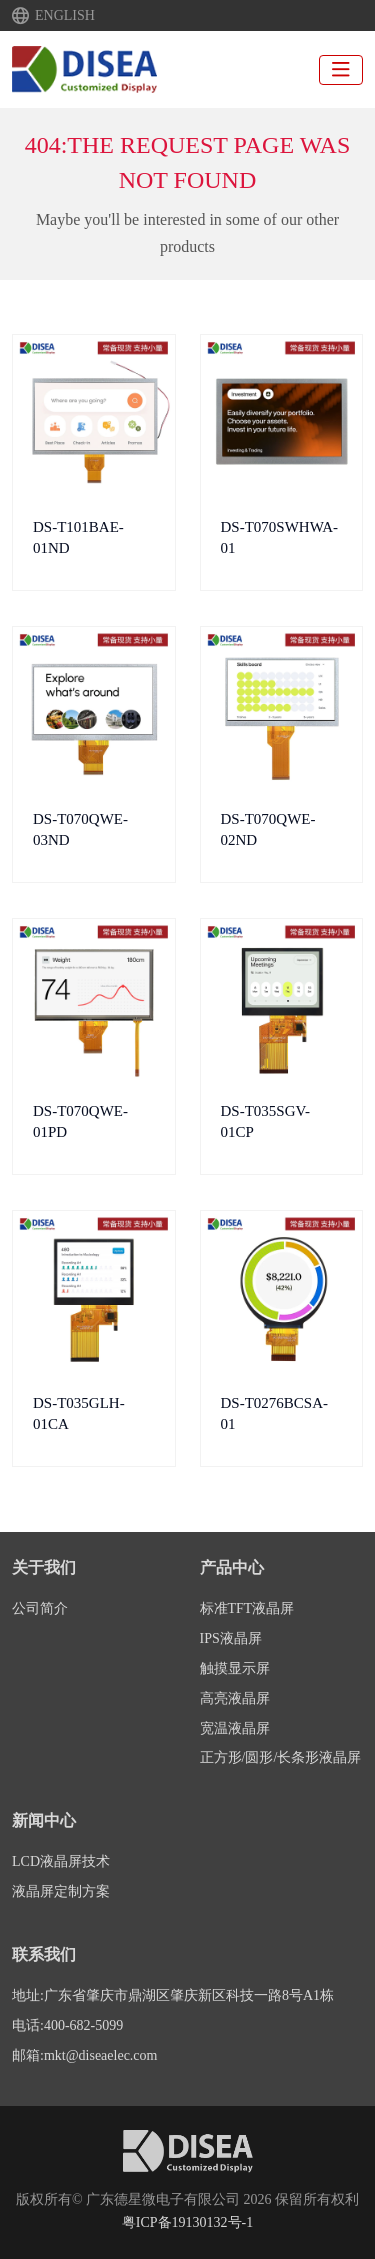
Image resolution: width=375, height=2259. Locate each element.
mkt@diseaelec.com (101, 2055)
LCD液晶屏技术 (61, 1861)
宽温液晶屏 (235, 1728)
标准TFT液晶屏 (247, 1608)
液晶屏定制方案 (61, 1891)
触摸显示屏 (235, 1668)
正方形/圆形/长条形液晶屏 (281, 1757)
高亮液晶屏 (235, 1698)
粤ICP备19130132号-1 (187, 2222)
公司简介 (40, 1608)
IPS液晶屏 (231, 1638)
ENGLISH (65, 16)
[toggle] (341, 70)
